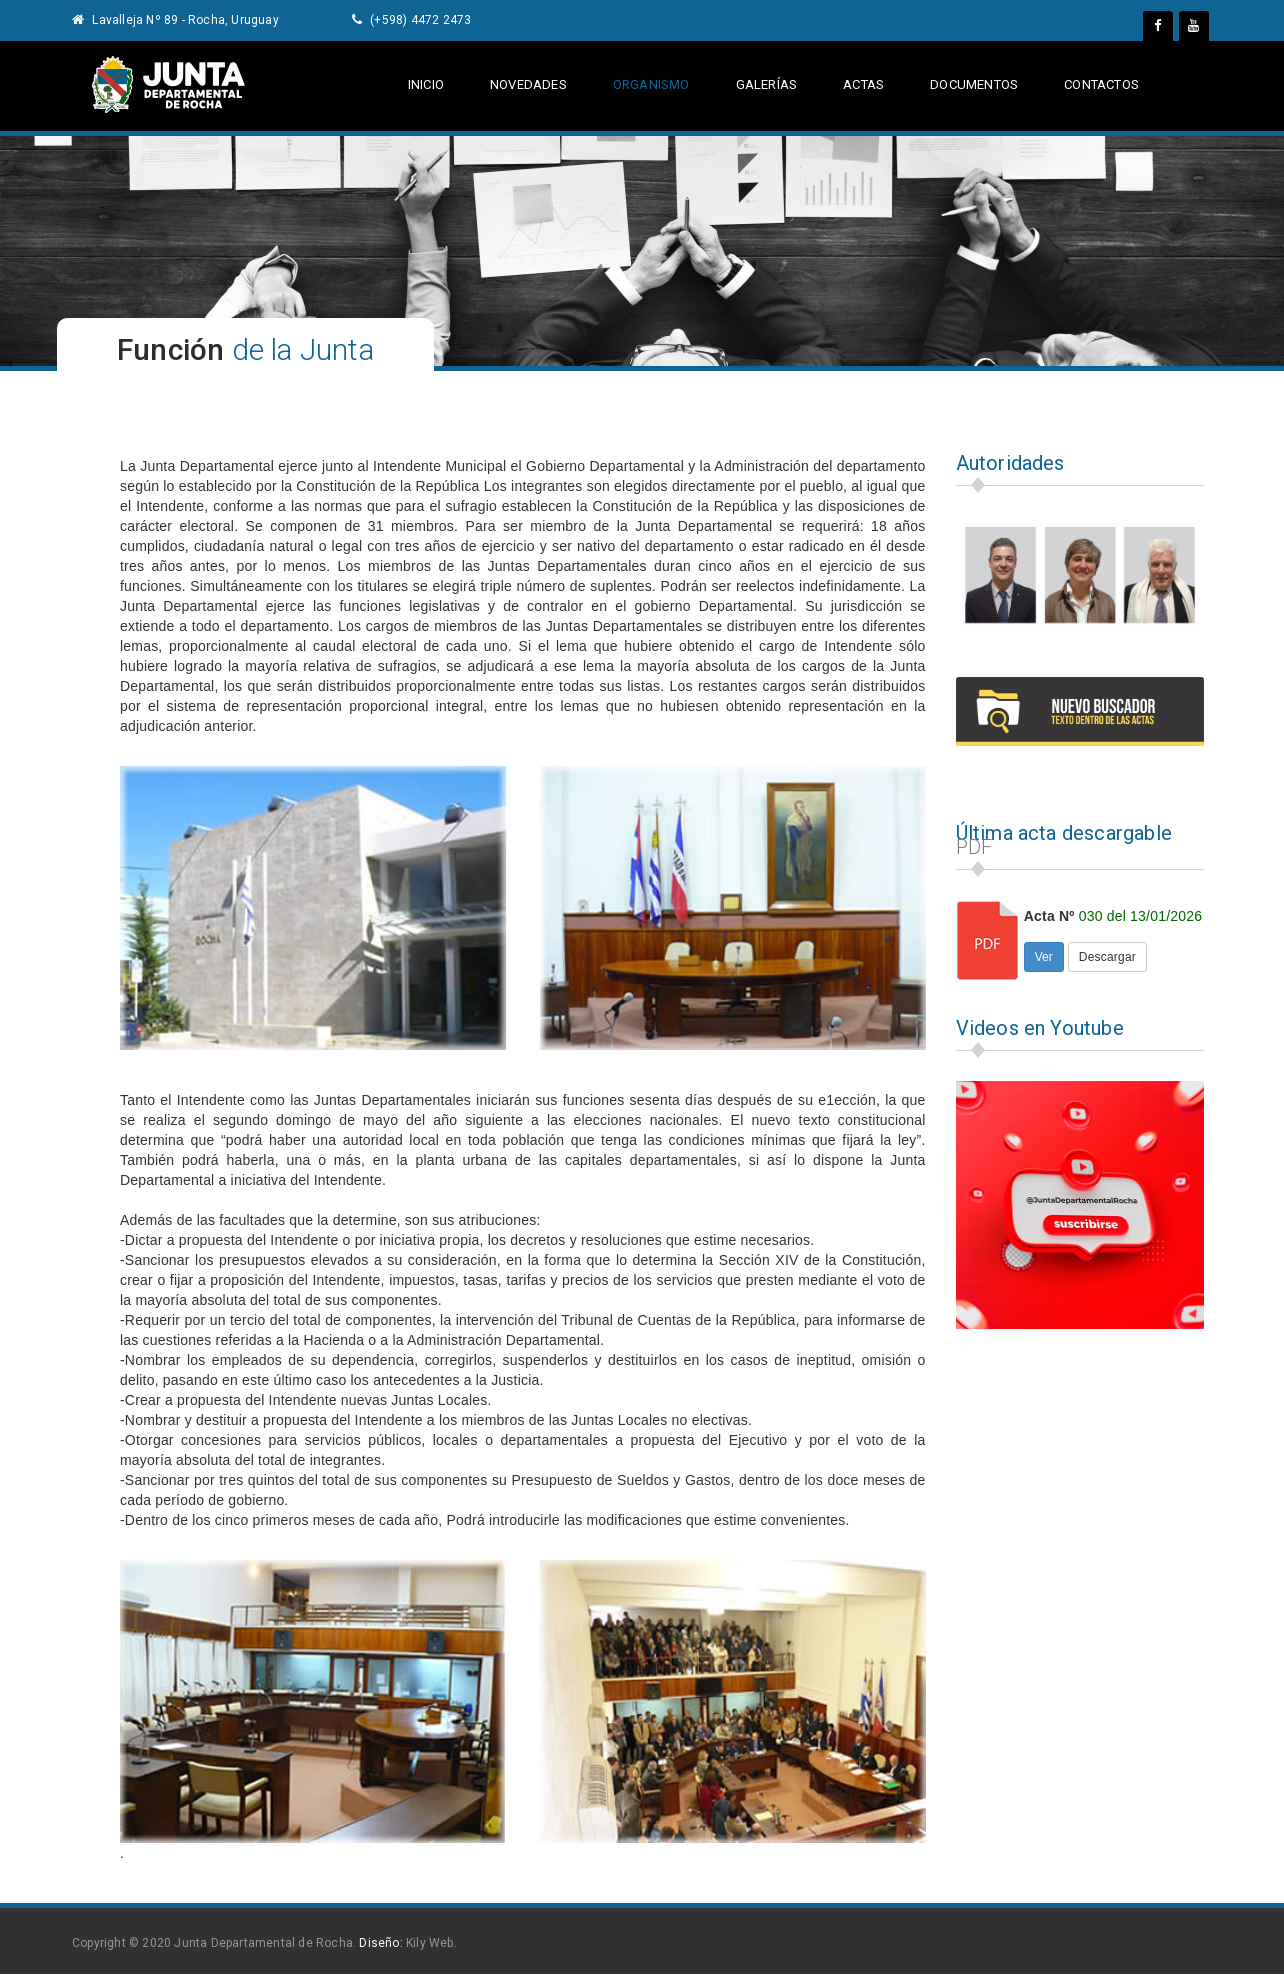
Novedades (528, 84)
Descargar (1107, 957)
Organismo (651, 84)
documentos (973, 84)
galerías (767, 84)
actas (862, 84)
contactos (1101, 84)
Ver (1044, 957)
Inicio (426, 84)
